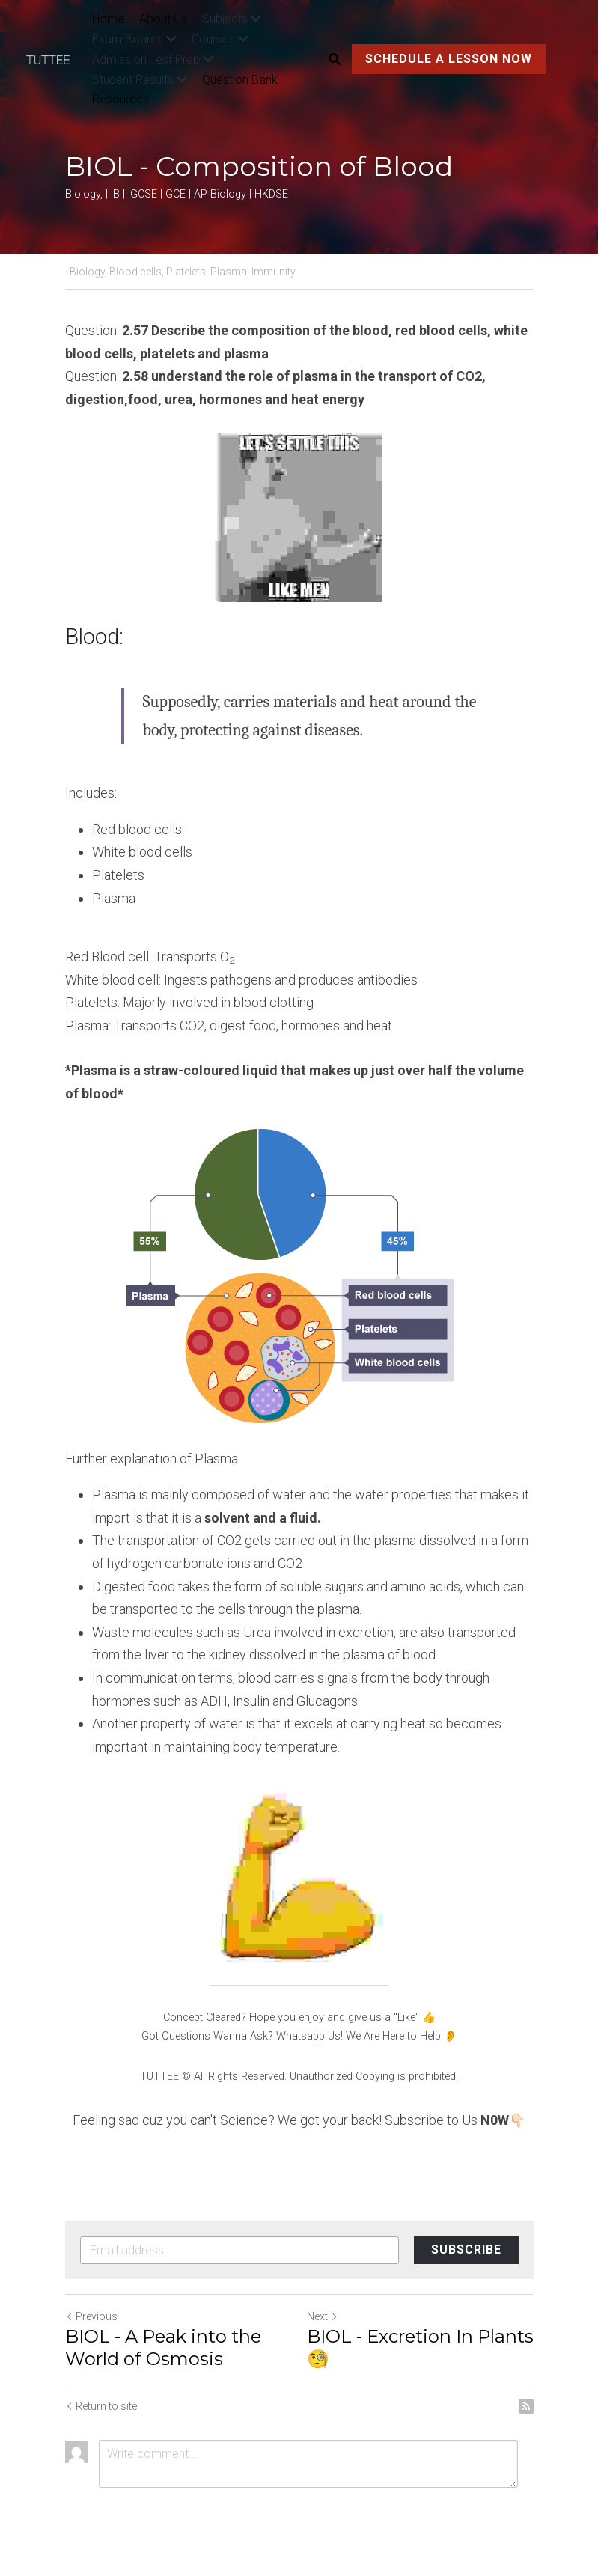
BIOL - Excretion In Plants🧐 (420, 2347)
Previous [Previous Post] (91, 2316)
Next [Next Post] (322, 2316)
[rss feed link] (526, 2406)
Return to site (101, 2406)
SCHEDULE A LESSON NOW (448, 59)
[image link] (55, 58)
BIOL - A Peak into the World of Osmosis (163, 2347)
